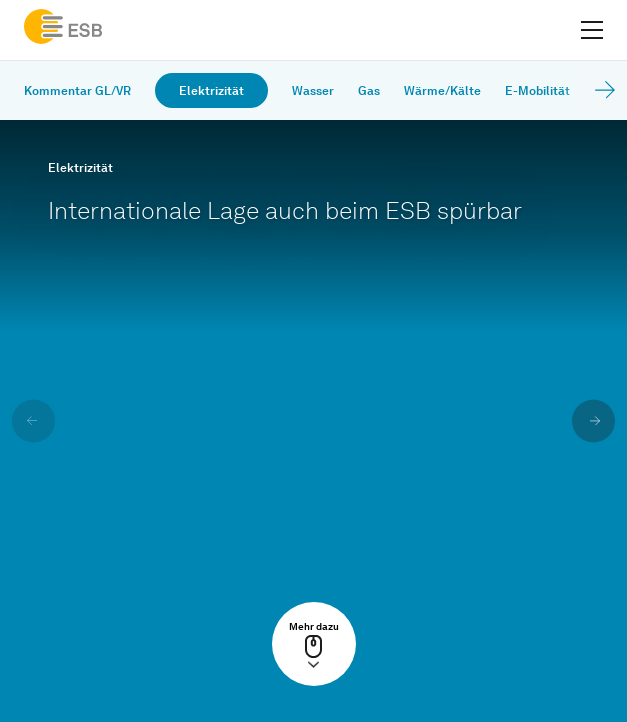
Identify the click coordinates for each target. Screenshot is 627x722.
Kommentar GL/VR (77, 90)
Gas (369, 90)
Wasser (313, 90)
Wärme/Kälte (442, 90)
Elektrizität (211, 90)
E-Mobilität (537, 90)
